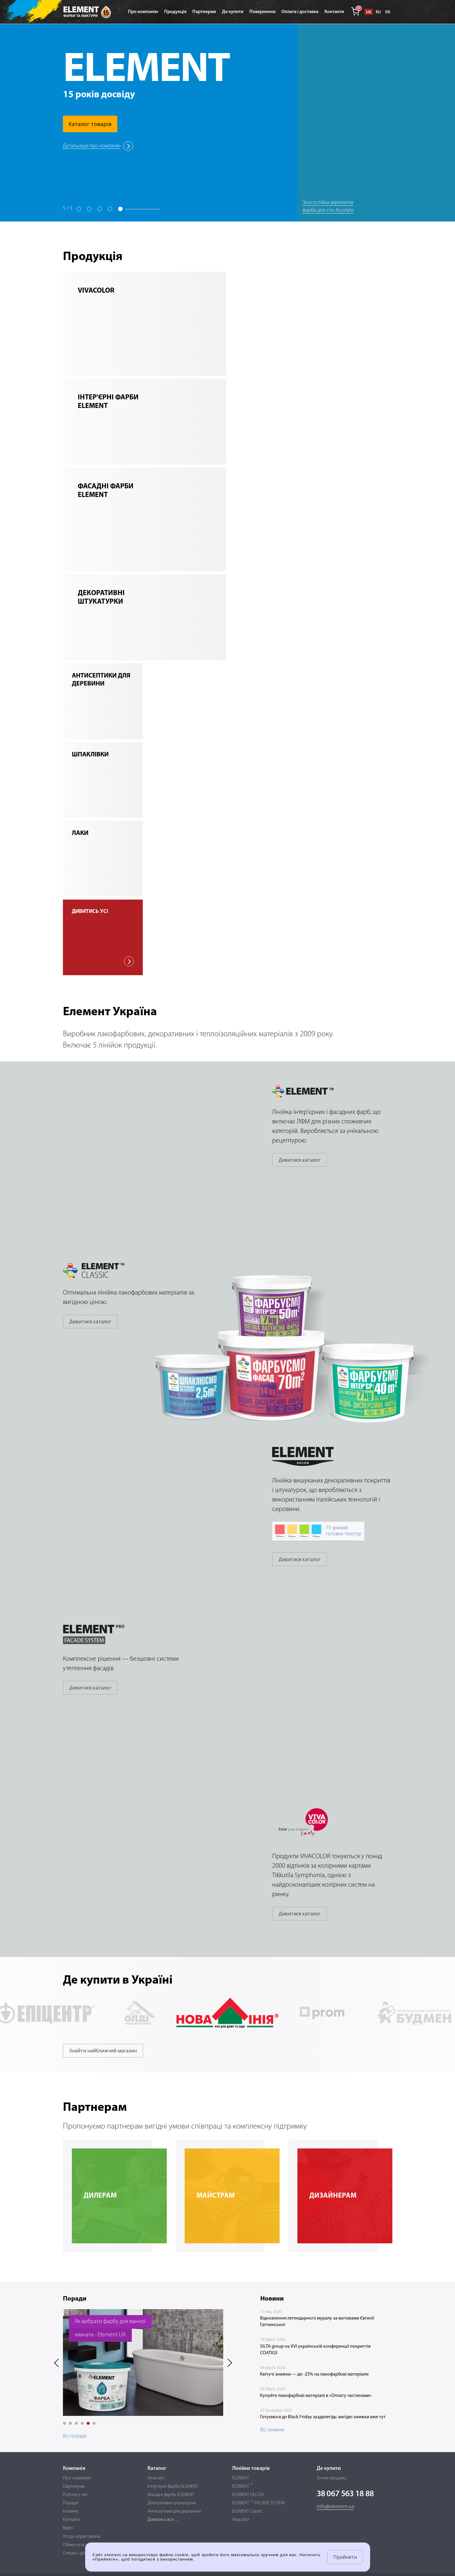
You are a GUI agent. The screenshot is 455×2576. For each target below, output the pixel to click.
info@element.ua (335, 2507)
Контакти (71, 2519)
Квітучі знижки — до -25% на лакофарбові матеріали (314, 2374)
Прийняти (345, 2557)
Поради (70, 2503)
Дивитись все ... (163, 2519)
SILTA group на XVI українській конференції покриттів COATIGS (315, 2349)
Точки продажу (331, 2478)
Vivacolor (156, 2478)
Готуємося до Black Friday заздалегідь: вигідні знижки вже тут (323, 2417)
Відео (68, 2528)
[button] (64, 2423)
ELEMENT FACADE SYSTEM (258, 2503)
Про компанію (77, 2478)
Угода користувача (81, 2536)
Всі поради (75, 2436)
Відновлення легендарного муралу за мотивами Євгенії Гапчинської (317, 2321)
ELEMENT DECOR (248, 2494)
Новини (70, 2511)
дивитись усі (103, 937)
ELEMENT (240, 2478)
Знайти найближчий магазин (103, 2050)
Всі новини (272, 2430)
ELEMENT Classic (247, 2511)
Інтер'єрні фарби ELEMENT (173, 2486)
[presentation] (58, 2362)
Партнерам (74, 2486)
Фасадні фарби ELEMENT (171, 2494)
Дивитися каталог (299, 1160)
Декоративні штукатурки (172, 2503)
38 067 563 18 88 (345, 2494)
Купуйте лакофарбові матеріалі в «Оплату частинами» (316, 2395)
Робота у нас (75, 2494)
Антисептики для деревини (174, 2511)
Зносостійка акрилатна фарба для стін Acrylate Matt (327, 210)
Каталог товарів (90, 123)
